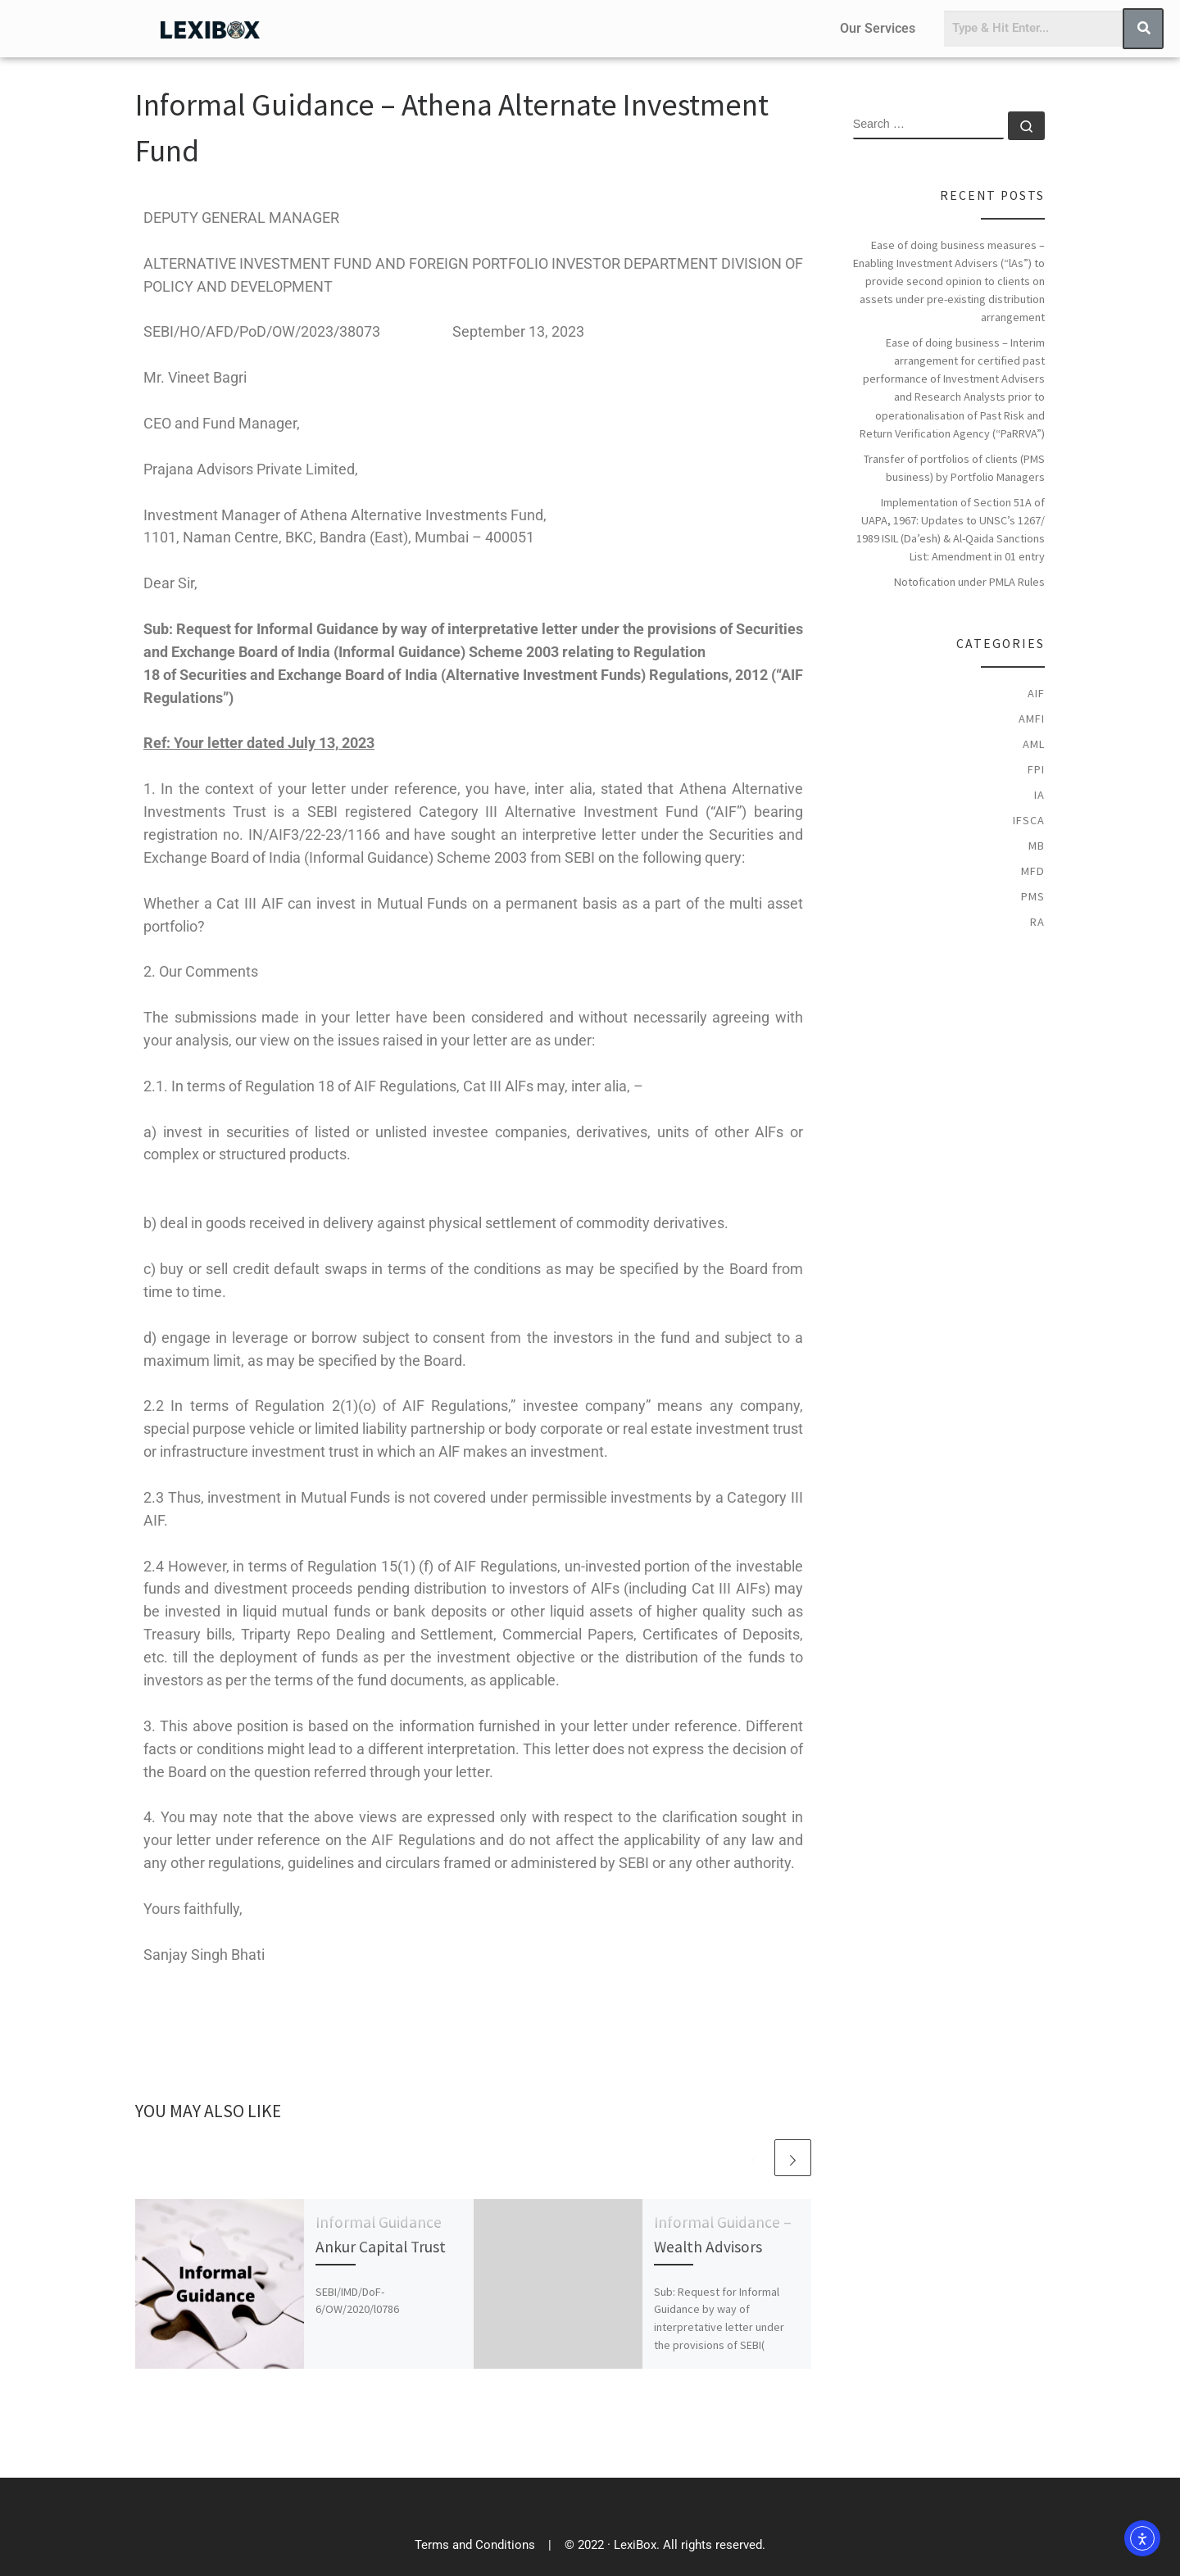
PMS (1033, 896)
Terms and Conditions (475, 2544)
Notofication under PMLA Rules (969, 581)
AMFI (1032, 718)
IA (1039, 794)
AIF (1036, 693)
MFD (1033, 871)
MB (1036, 845)
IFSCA (1029, 820)
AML (1034, 744)
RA (1037, 921)
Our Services (877, 28)
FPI (1036, 769)
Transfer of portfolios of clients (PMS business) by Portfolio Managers (954, 467)
